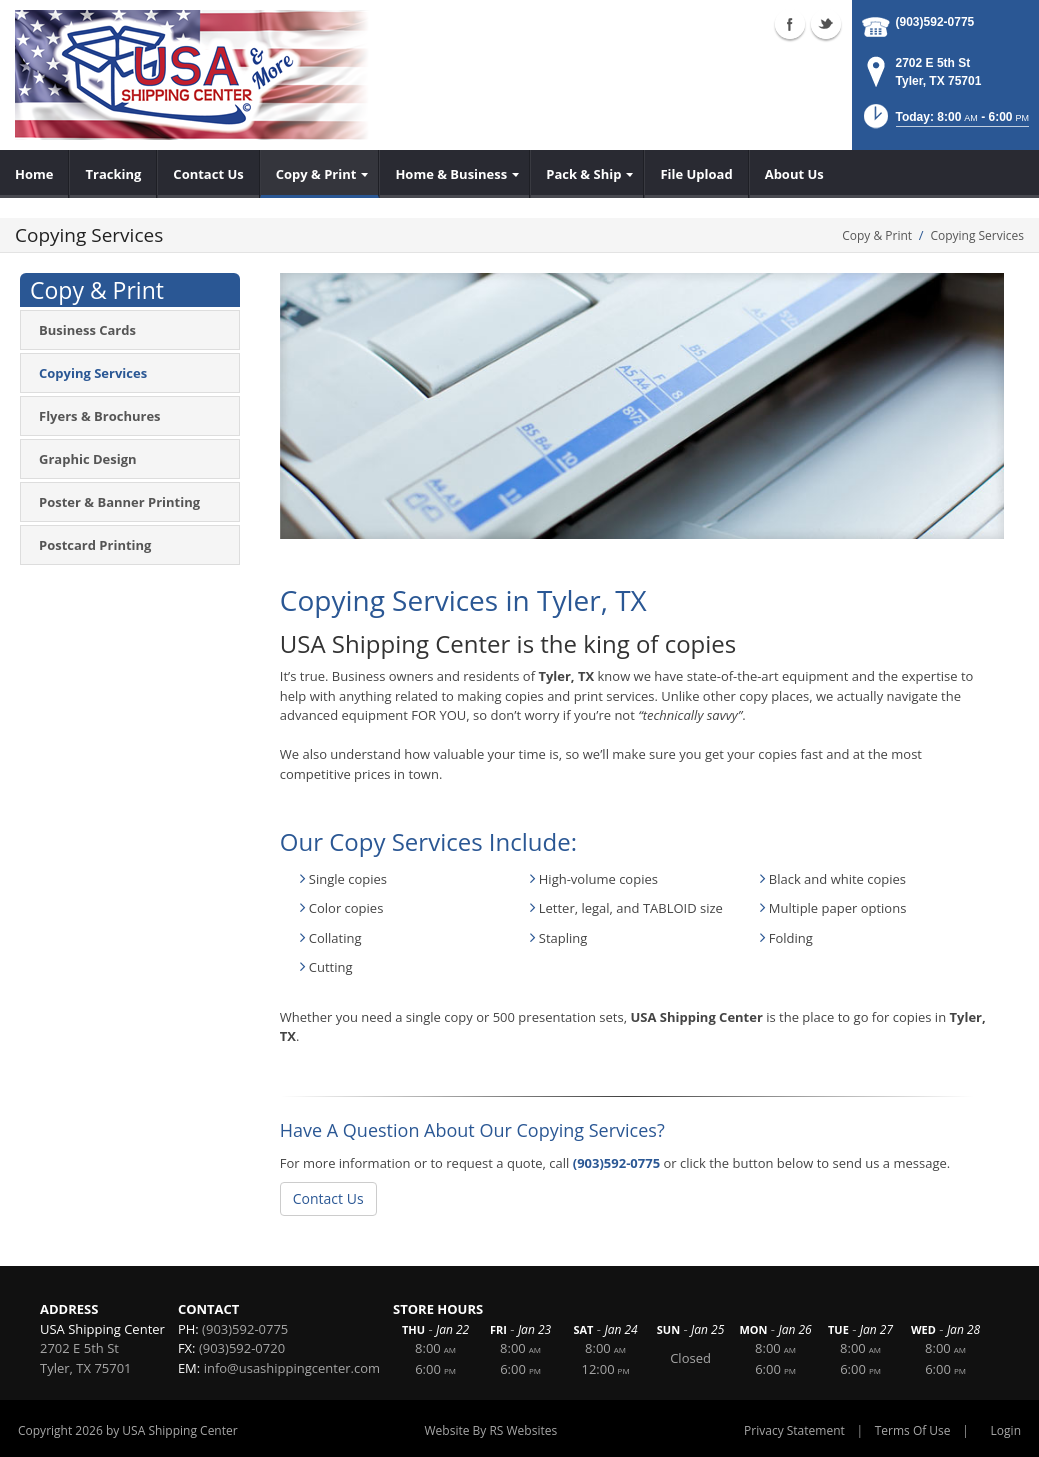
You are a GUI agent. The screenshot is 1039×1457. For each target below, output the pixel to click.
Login (1006, 1430)
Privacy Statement (794, 1430)
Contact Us (328, 1198)
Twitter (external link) (826, 24)
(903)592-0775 (935, 22)
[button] (944, 122)
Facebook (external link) (790, 24)
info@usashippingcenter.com (292, 1368)
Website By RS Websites (491, 1430)
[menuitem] (34, 174)
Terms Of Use (913, 1430)
